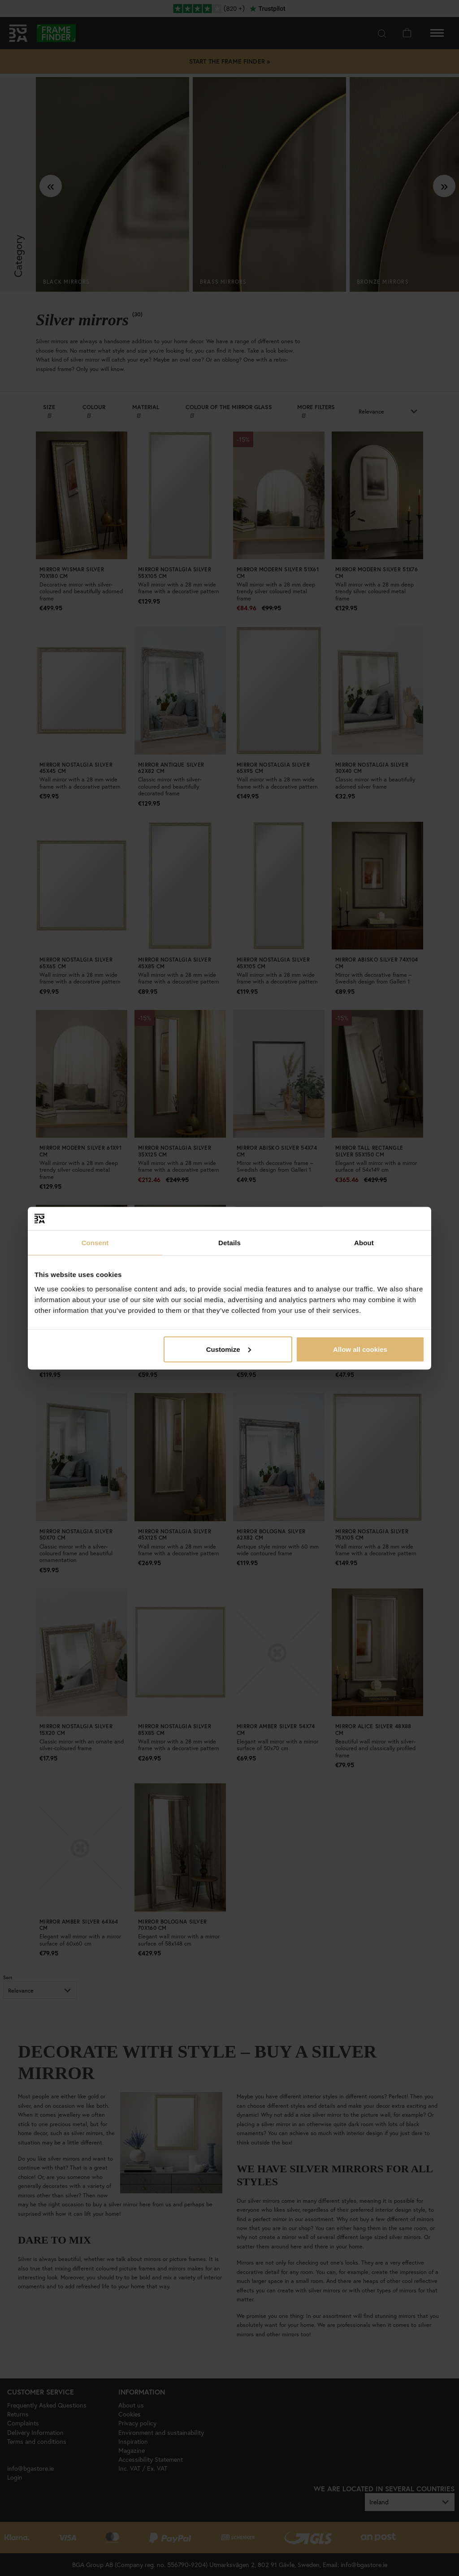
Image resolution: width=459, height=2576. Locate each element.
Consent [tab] (95, 1243)
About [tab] (364, 1243)
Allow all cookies (360, 1349)
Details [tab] (229, 1243)
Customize (228, 1349)
